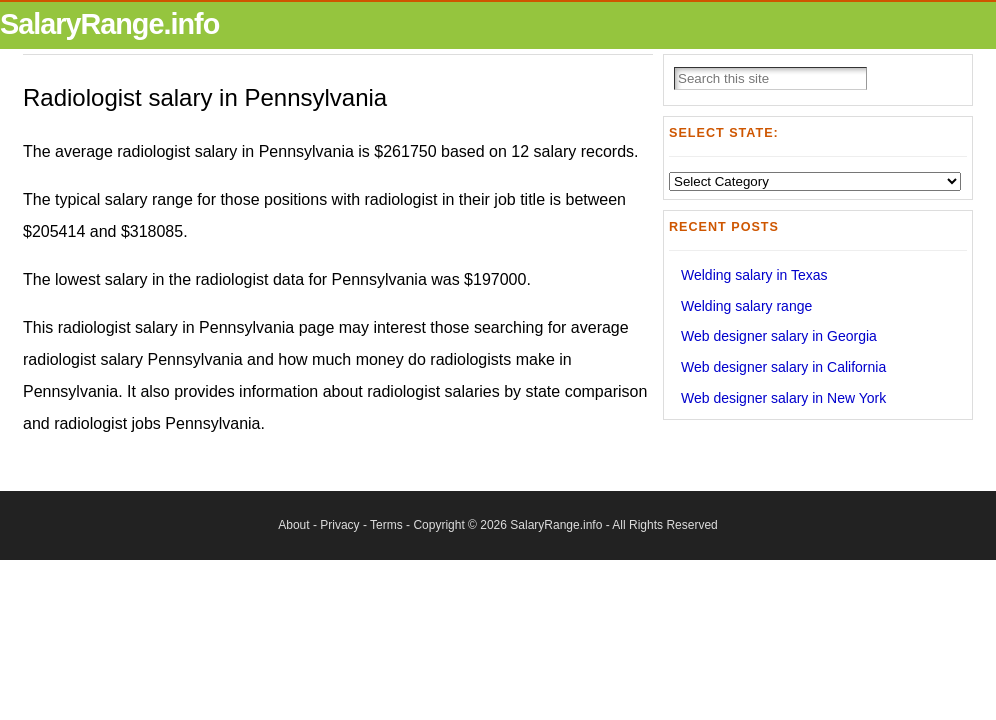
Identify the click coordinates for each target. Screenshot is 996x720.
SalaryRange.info (109, 24)
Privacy (339, 525)
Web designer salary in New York (783, 398)
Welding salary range (746, 306)
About (293, 525)
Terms (386, 525)
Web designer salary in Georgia (779, 336)
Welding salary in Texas (754, 275)
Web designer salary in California (783, 367)
